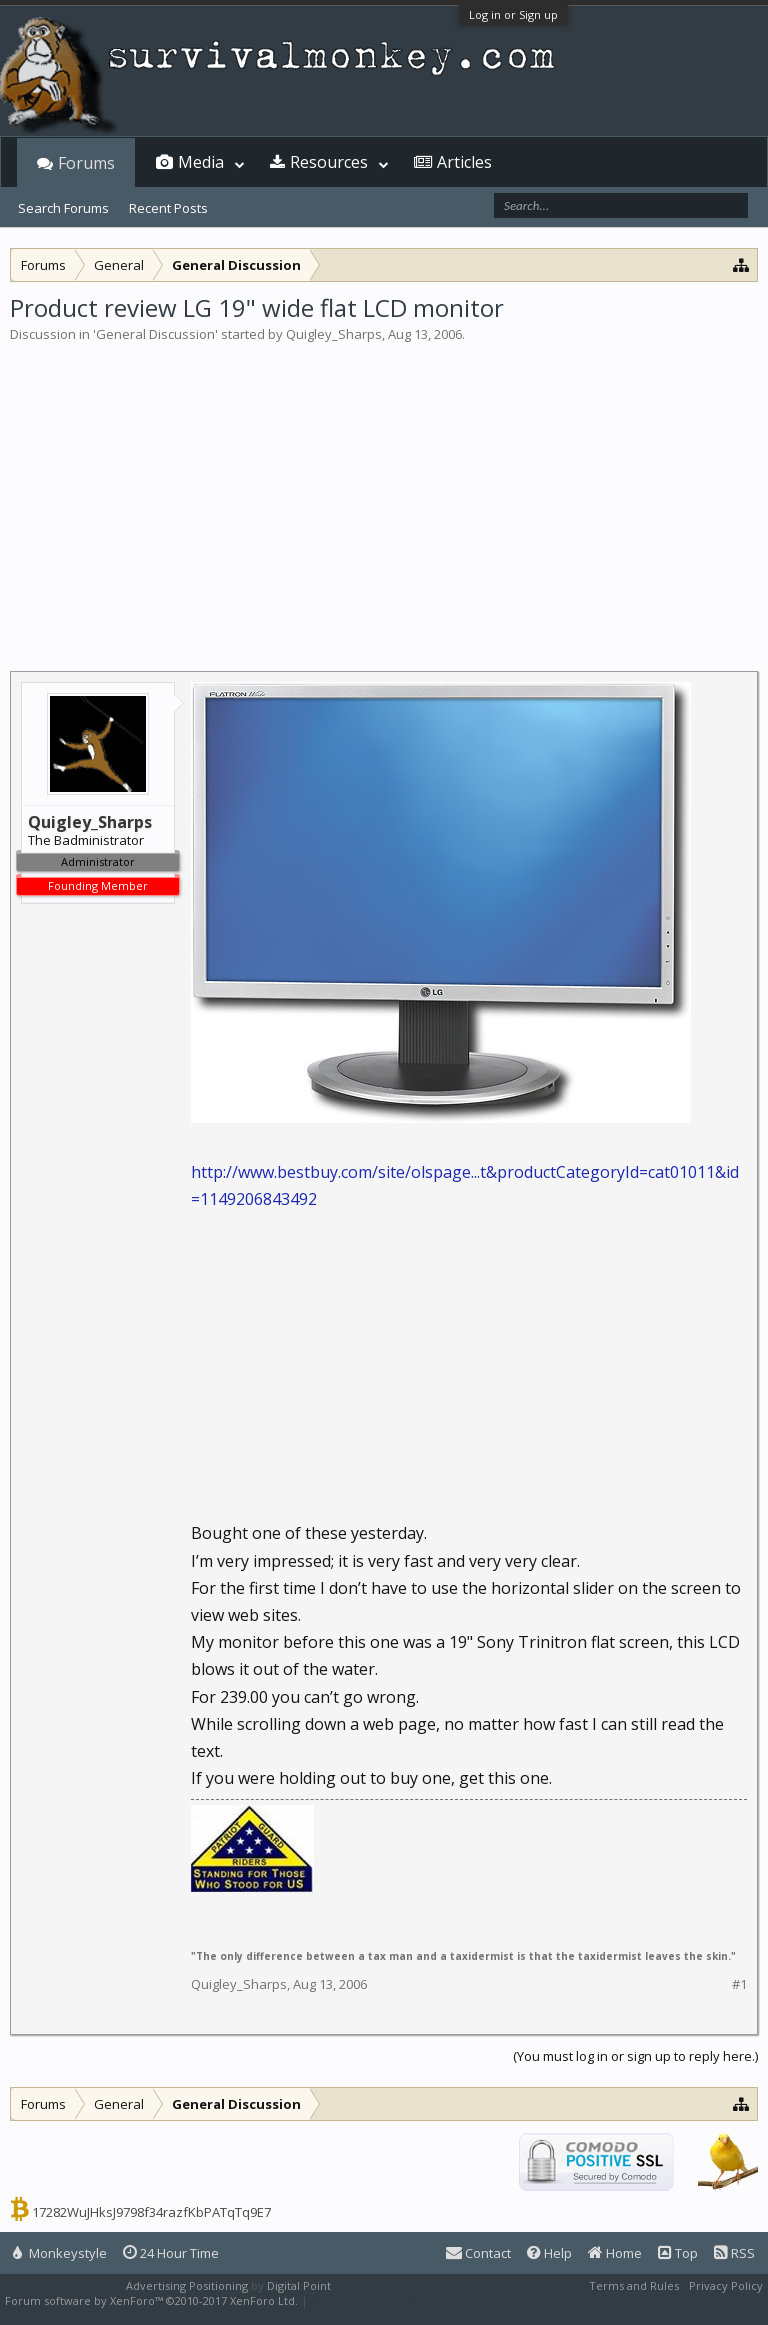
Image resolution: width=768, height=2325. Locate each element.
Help (549, 2253)
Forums (86, 163)
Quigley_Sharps (334, 334)
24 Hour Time (171, 2253)
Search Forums (63, 208)
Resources (329, 162)
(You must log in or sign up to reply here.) (635, 2056)
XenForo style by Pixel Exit (381, 2300)
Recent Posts (168, 208)
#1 (739, 1984)
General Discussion (155, 334)
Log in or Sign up (513, 14)
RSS (734, 2253)
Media (201, 162)
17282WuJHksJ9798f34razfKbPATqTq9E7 (151, 2212)
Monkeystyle (60, 2253)
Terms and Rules (634, 2285)
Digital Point (299, 2285)
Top (678, 2253)
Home (615, 2253)
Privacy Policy (726, 2285)
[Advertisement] (384, 494)
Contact (478, 2253)
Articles (464, 162)
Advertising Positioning (187, 2285)
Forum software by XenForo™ (151, 2300)
